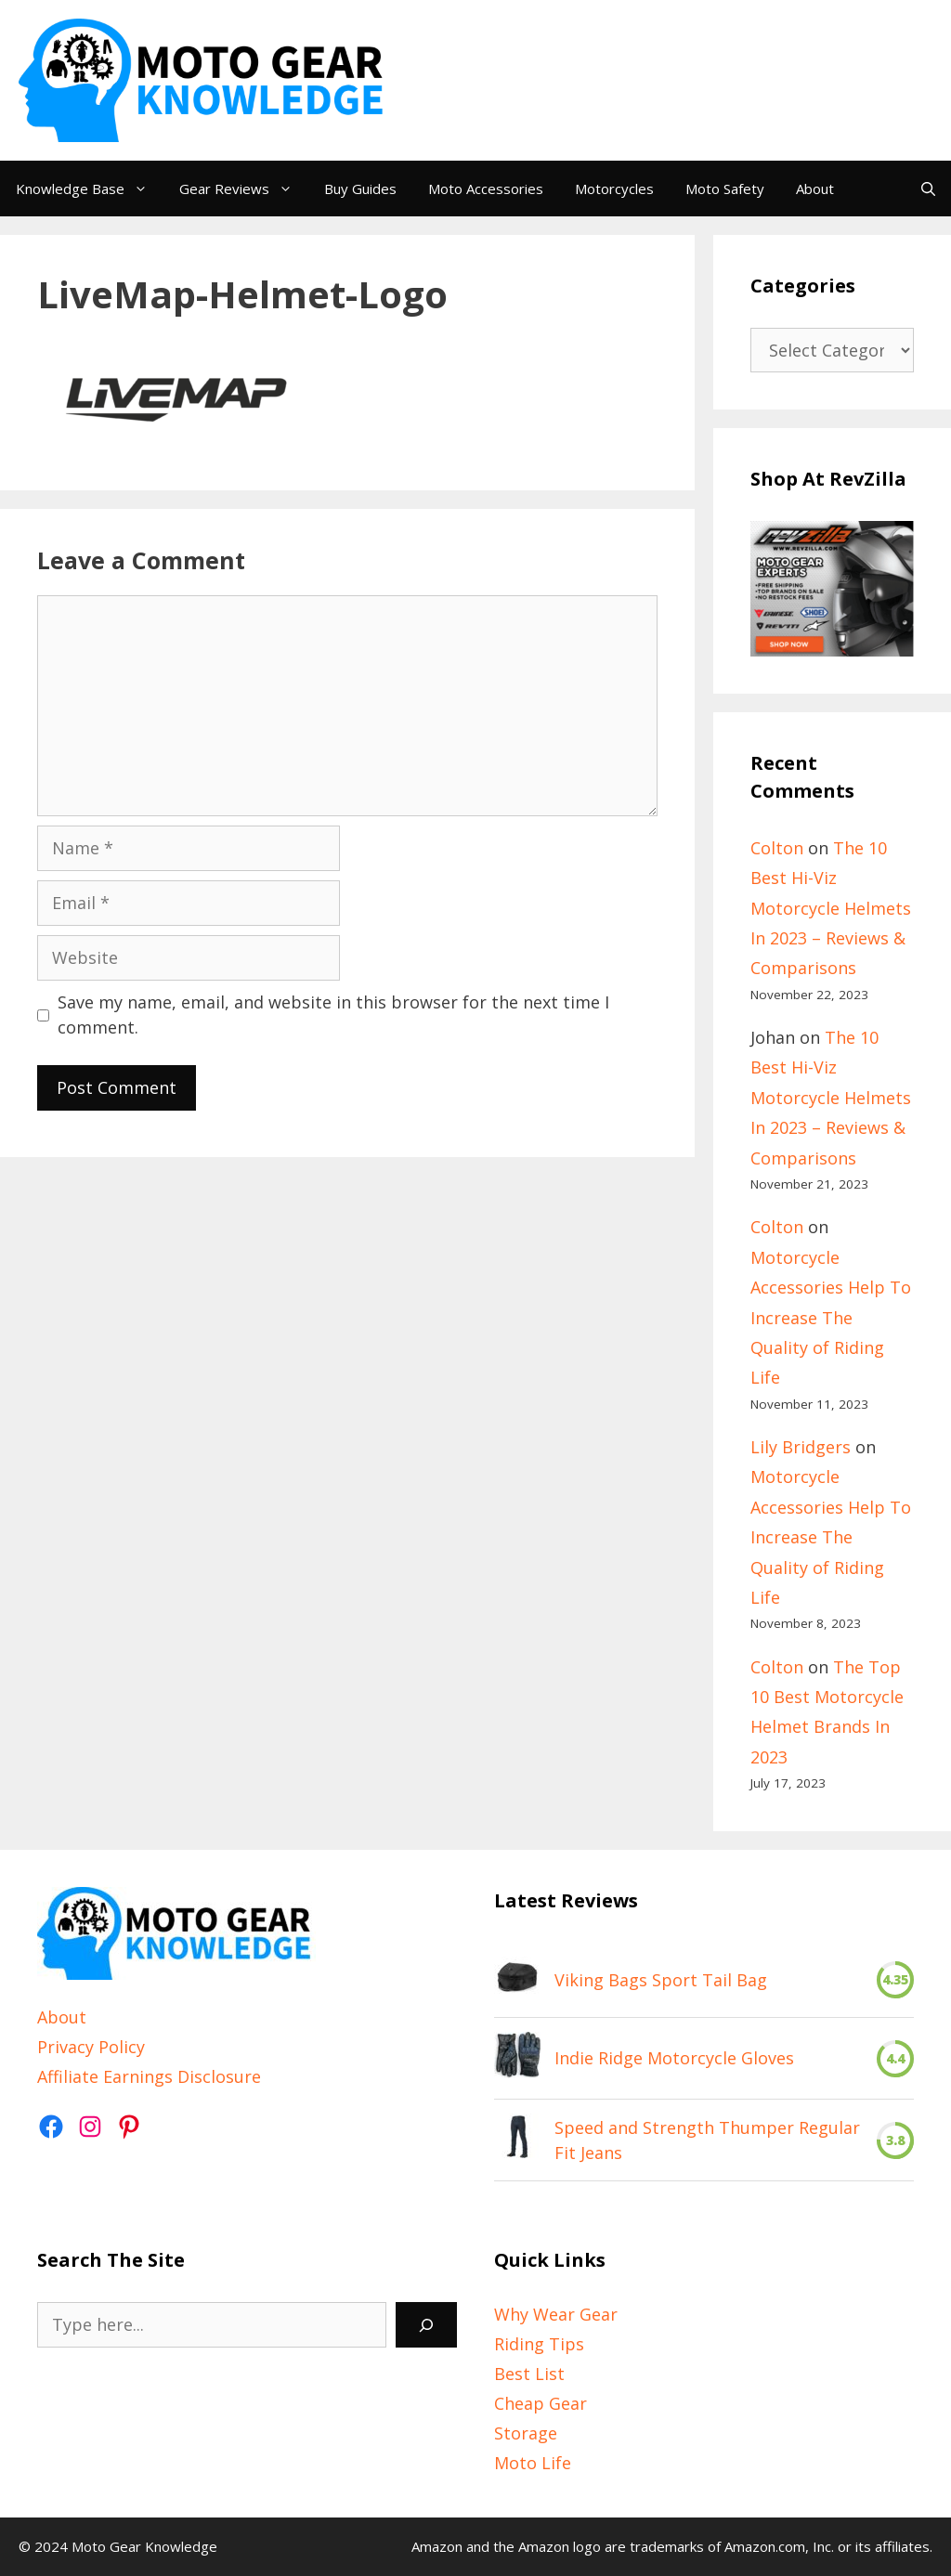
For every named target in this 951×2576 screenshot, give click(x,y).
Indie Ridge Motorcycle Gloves (674, 2058)
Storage (525, 2433)
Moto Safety (724, 188)
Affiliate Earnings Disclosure (149, 2076)
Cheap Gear (540, 2403)
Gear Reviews (243, 188)
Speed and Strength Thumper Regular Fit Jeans (707, 2140)
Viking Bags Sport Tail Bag (660, 1980)
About (815, 188)
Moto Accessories (485, 188)
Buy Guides (360, 188)
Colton (776, 848)
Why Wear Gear (556, 2314)
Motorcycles (614, 188)
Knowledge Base (89, 188)
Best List (529, 2373)
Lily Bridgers (800, 1447)
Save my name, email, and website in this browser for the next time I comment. (333, 1014)
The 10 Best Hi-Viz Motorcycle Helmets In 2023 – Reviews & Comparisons (830, 908)
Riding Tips (539, 2344)
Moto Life (532, 2463)
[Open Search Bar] (928, 188)
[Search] (426, 2325)
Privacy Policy (91, 2047)
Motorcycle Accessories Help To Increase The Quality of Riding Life (830, 1317)
